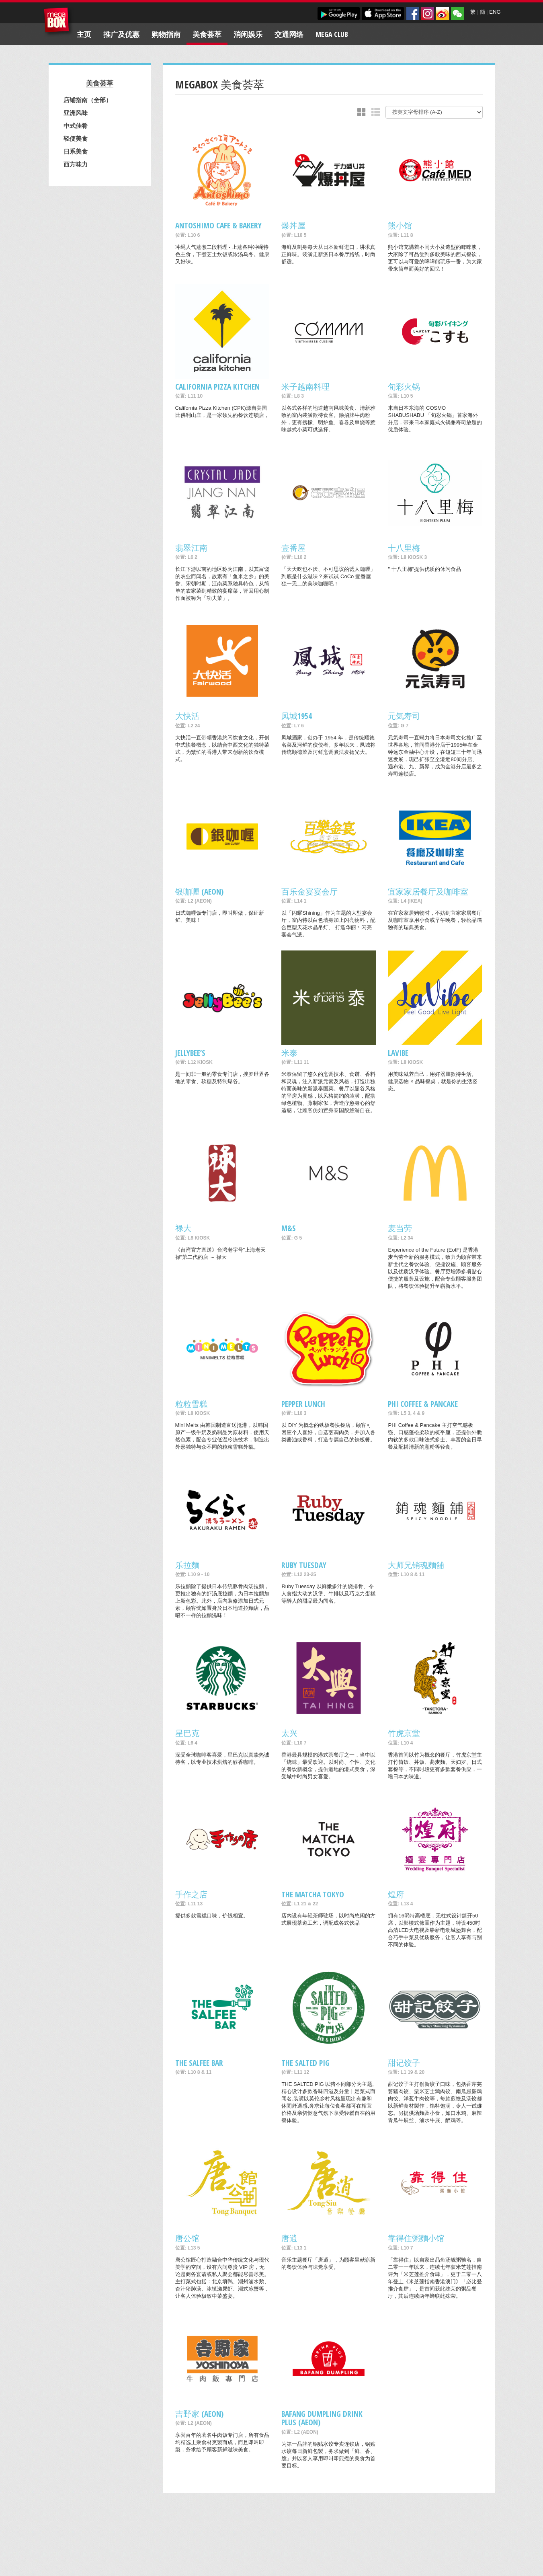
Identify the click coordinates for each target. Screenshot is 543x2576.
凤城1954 (296, 715)
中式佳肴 (76, 125)
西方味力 (76, 164)
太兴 (289, 1733)
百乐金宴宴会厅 (309, 891)
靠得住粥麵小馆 (416, 2238)
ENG (494, 12)
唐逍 (289, 2238)
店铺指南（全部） (88, 100)
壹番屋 (293, 547)
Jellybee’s (190, 1052)
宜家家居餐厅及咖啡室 (428, 891)
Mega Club (332, 34)
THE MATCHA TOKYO (312, 1894)
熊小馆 (400, 225)
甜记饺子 (404, 2062)
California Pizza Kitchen (217, 386)
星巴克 (187, 1733)
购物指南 (166, 34)
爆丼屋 (293, 225)
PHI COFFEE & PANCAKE (423, 1403)
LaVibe (398, 1052)
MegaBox (58, 22)
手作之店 (191, 1894)
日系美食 (76, 151)
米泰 (289, 1052)
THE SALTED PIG (305, 2062)
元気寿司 (404, 715)
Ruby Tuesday (303, 1565)
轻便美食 (76, 138)
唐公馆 (187, 2238)
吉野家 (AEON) (199, 2413)
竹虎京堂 (404, 1733)
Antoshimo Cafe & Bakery (218, 225)
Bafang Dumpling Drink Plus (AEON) (322, 2418)
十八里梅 (404, 547)
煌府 (396, 1894)
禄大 (183, 1228)
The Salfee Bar (199, 2062)
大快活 (187, 715)
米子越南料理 (305, 386)
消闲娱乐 (248, 34)
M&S (288, 1228)
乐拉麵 (187, 1565)
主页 (84, 34)
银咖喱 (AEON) (199, 891)
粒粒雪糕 (191, 1403)
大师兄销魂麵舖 (416, 1565)
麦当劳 (400, 1228)
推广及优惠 (121, 34)
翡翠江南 (191, 547)
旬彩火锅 (404, 386)
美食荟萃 (207, 34)
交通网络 (289, 34)
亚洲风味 (76, 113)
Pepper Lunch (303, 1403)
